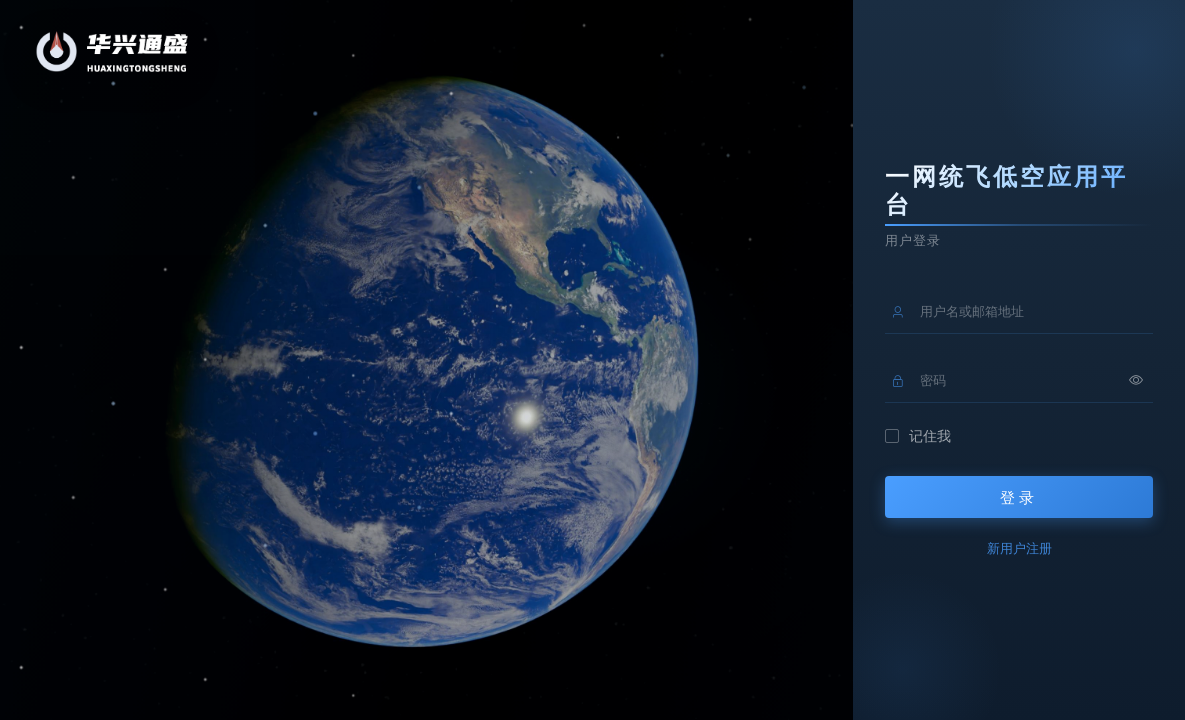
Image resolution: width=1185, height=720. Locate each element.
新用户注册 (1019, 548)
